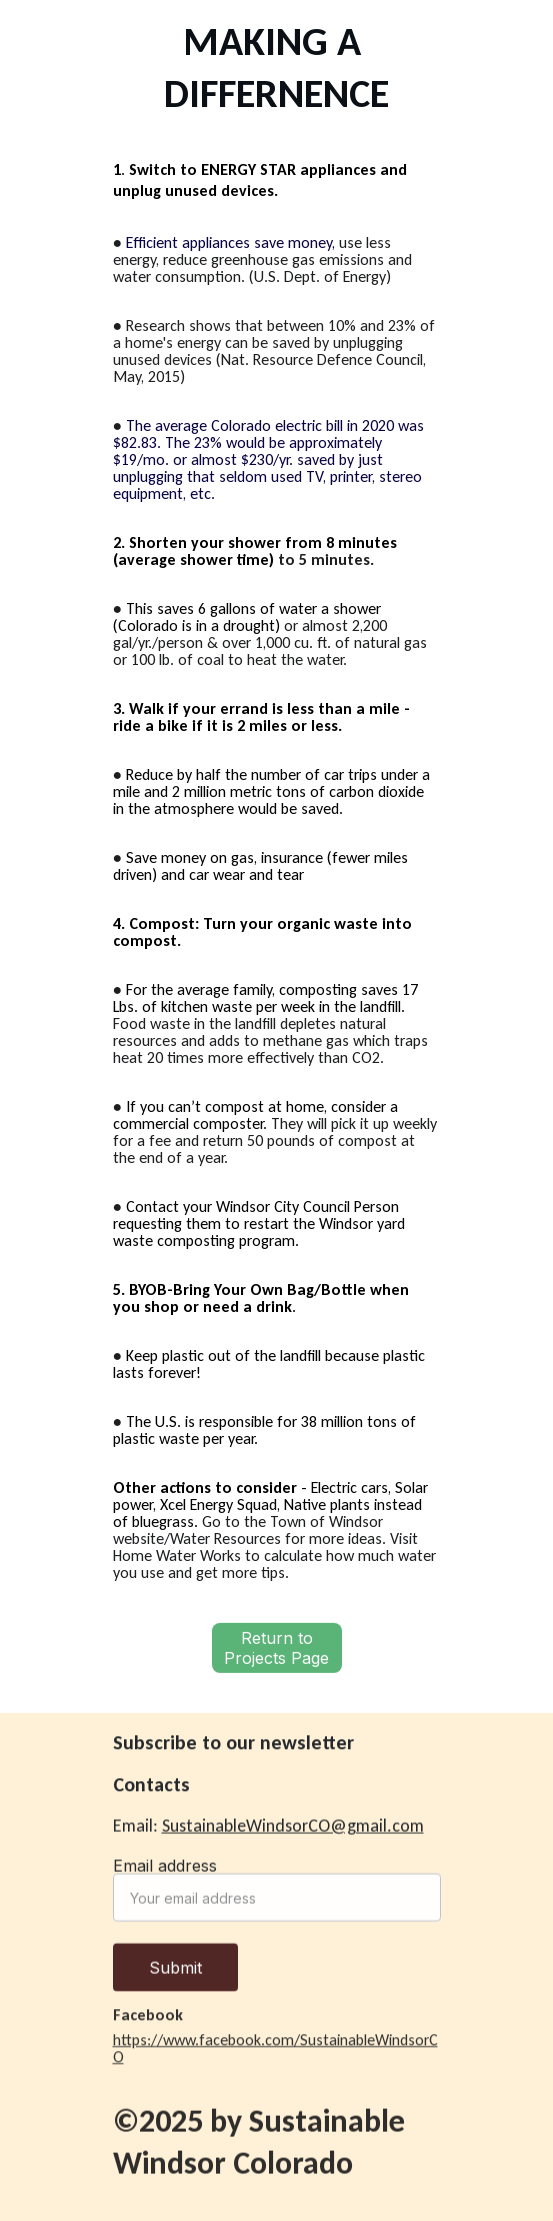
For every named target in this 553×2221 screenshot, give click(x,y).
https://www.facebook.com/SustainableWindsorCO (275, 2051)
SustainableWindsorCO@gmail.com (293, 1826)
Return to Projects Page (276, 1651)
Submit (175, 1975)
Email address (165, 1873)
